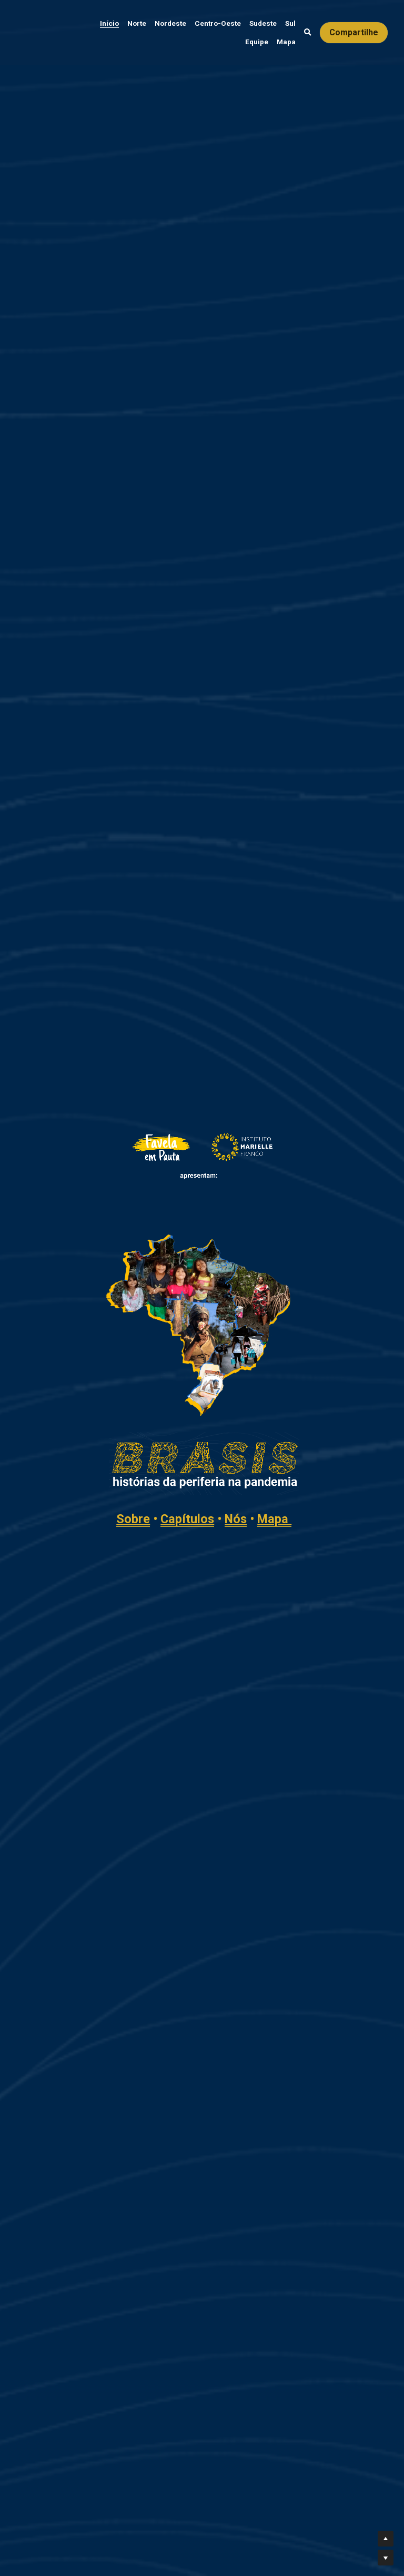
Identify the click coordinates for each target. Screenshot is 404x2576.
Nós (331, 1368)
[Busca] (307, 32)
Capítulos (282, 1368)
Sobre (228, 1368)
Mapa (369, 1368)
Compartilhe (353, 32)
